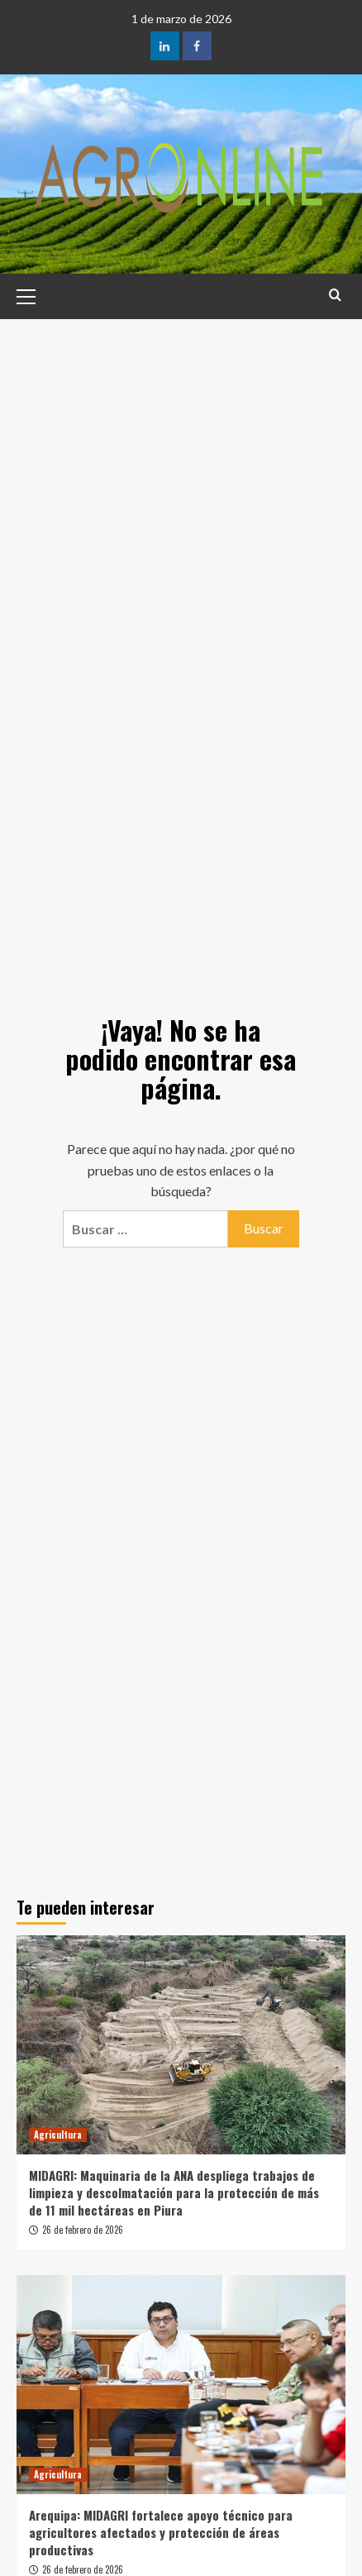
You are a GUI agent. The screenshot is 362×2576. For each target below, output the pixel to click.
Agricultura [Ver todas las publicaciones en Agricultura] (58, 2134)
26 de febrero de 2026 (82, 2229)
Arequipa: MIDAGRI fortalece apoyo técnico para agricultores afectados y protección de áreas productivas (161, 2532)
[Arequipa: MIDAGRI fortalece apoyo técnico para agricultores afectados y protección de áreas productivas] (181, 2384)
